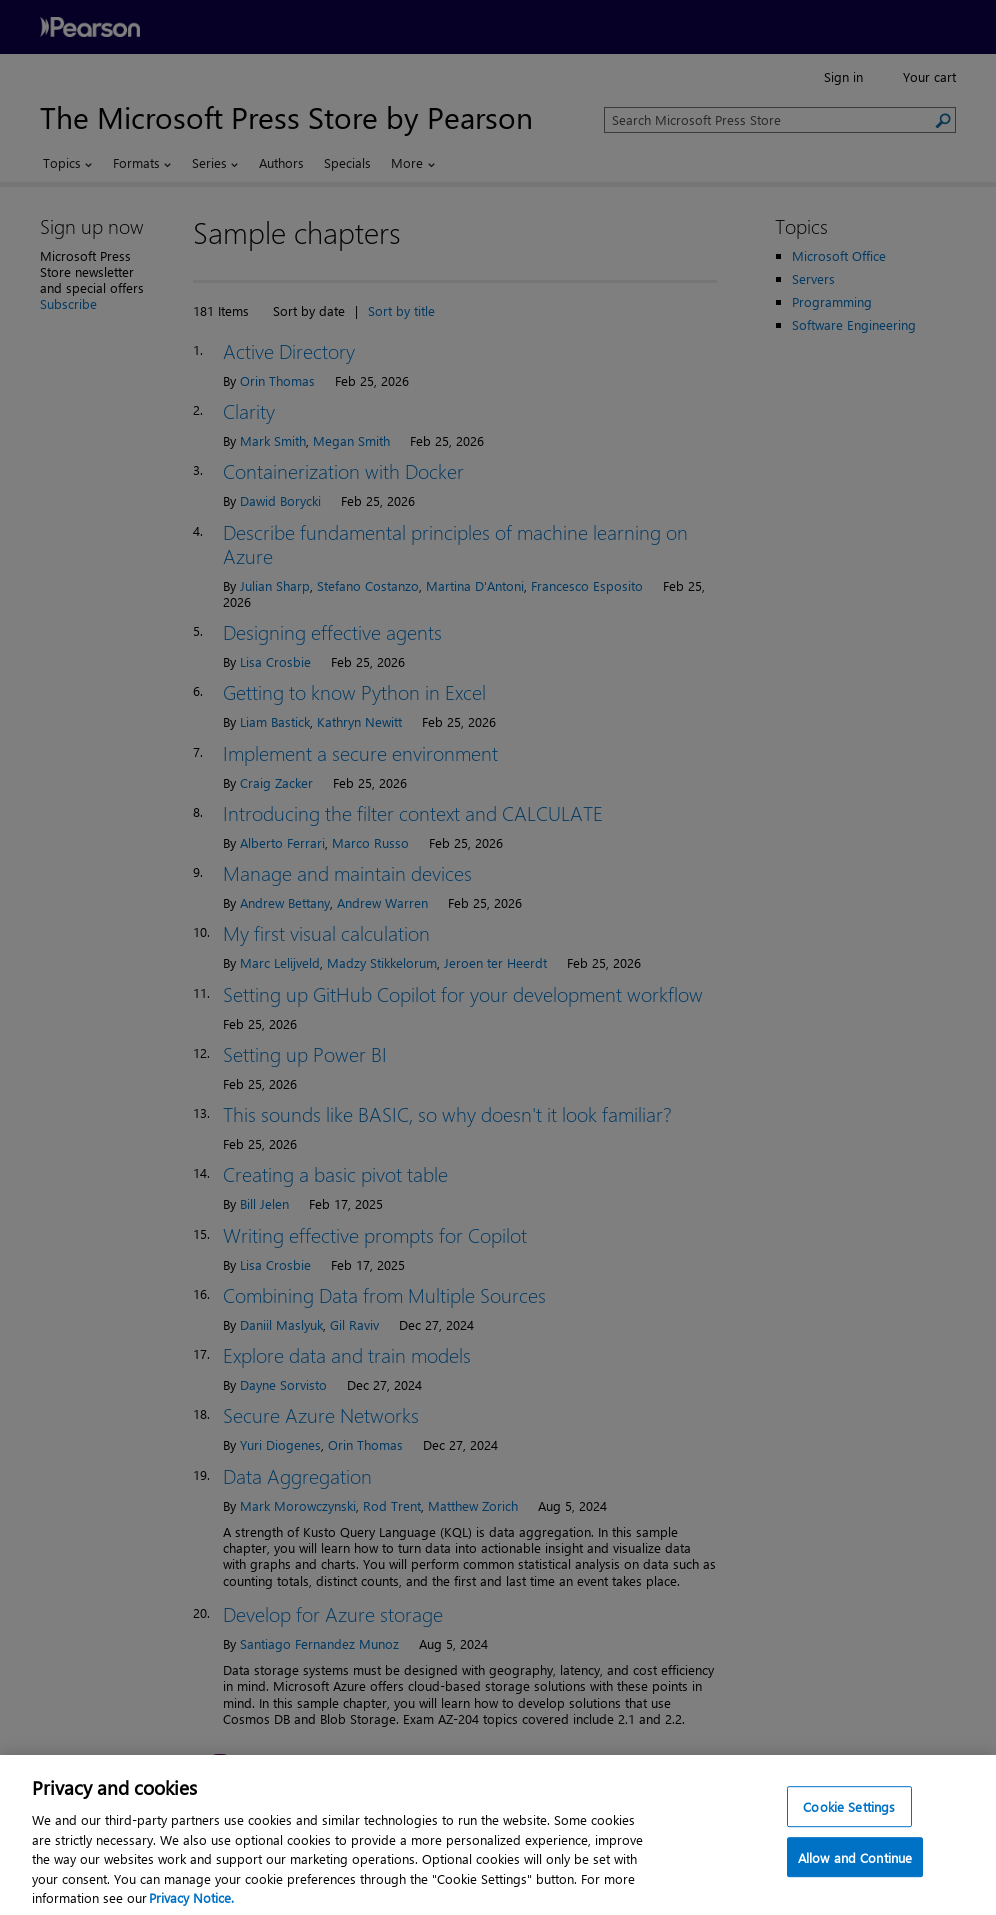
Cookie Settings (849, 1818)
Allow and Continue (855, 1870)
